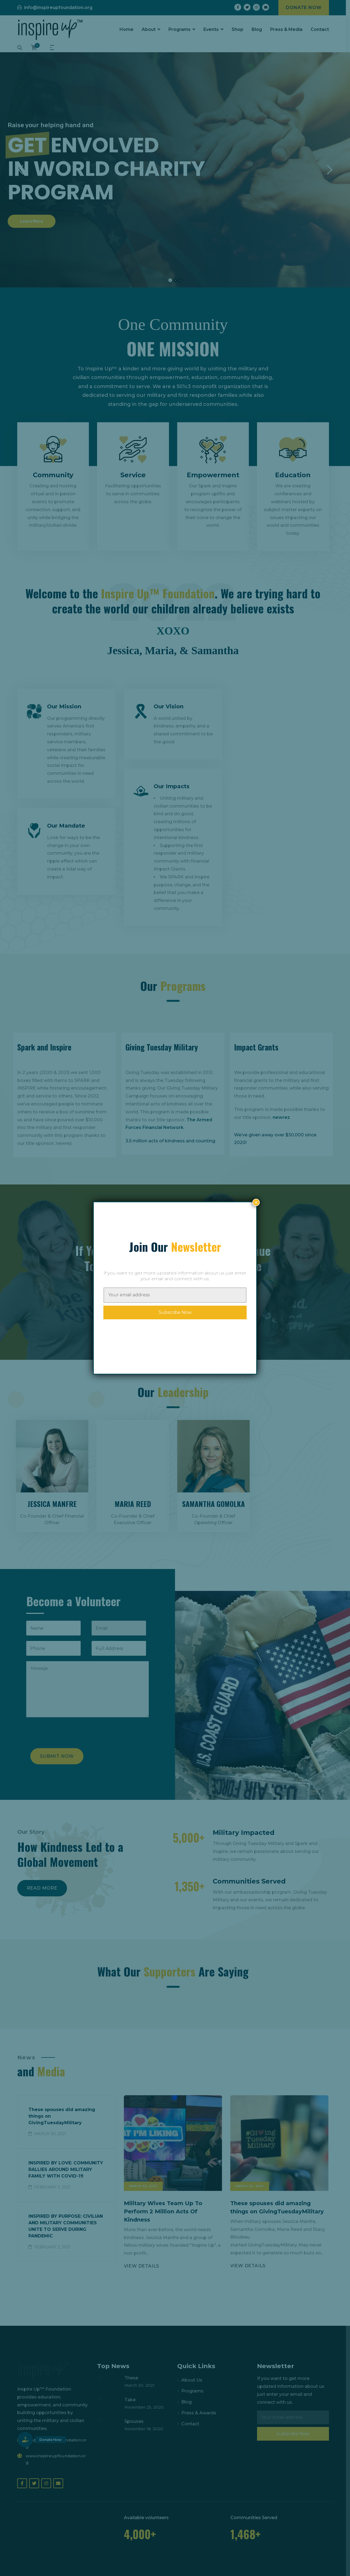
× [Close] (256, 1202)
